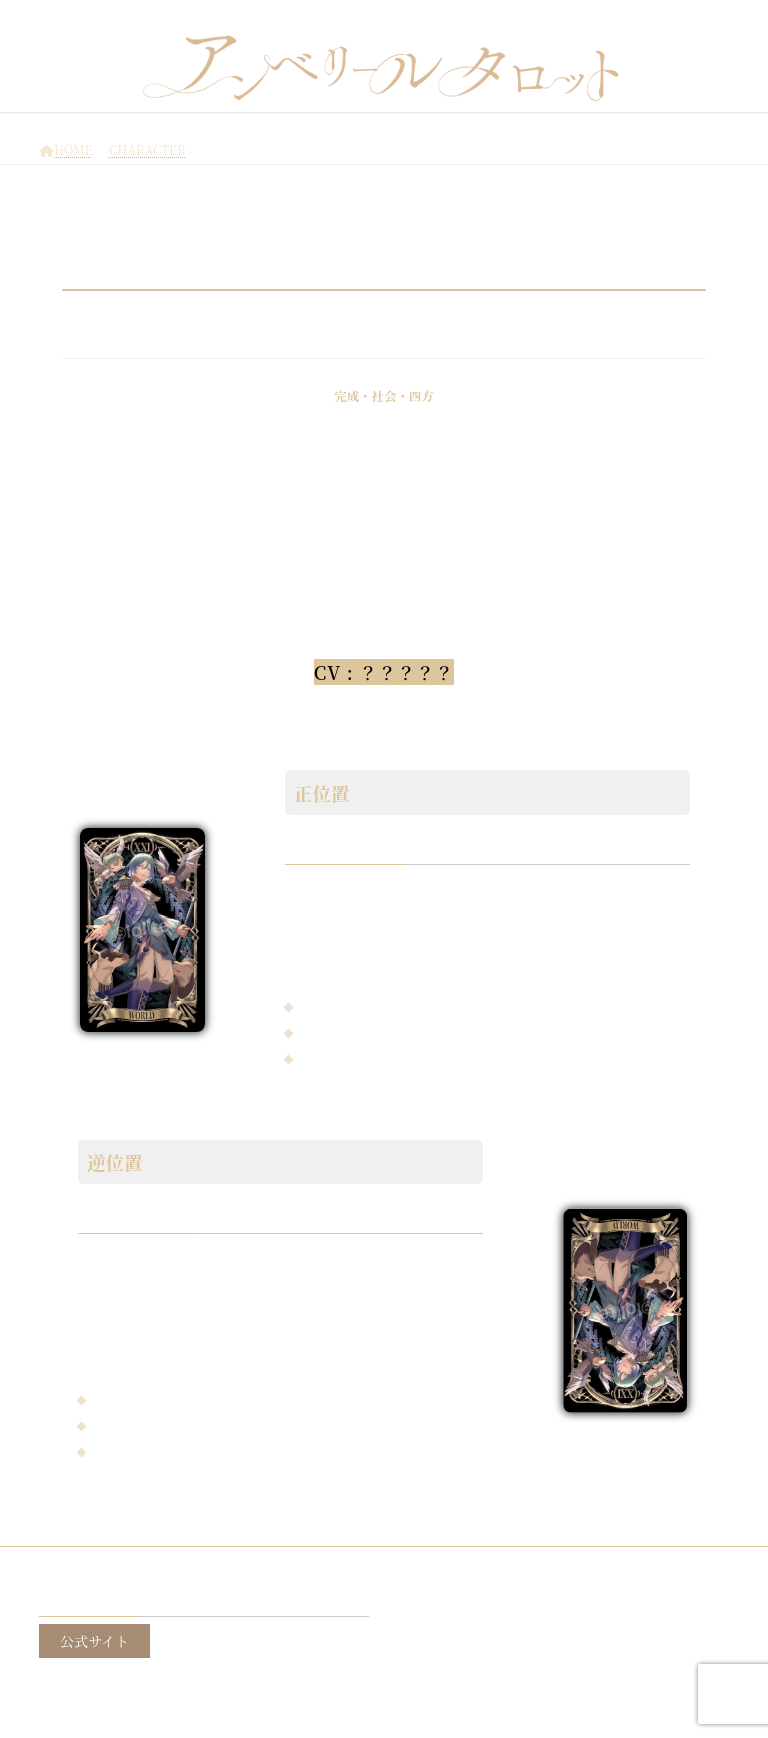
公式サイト (94, 1640)
